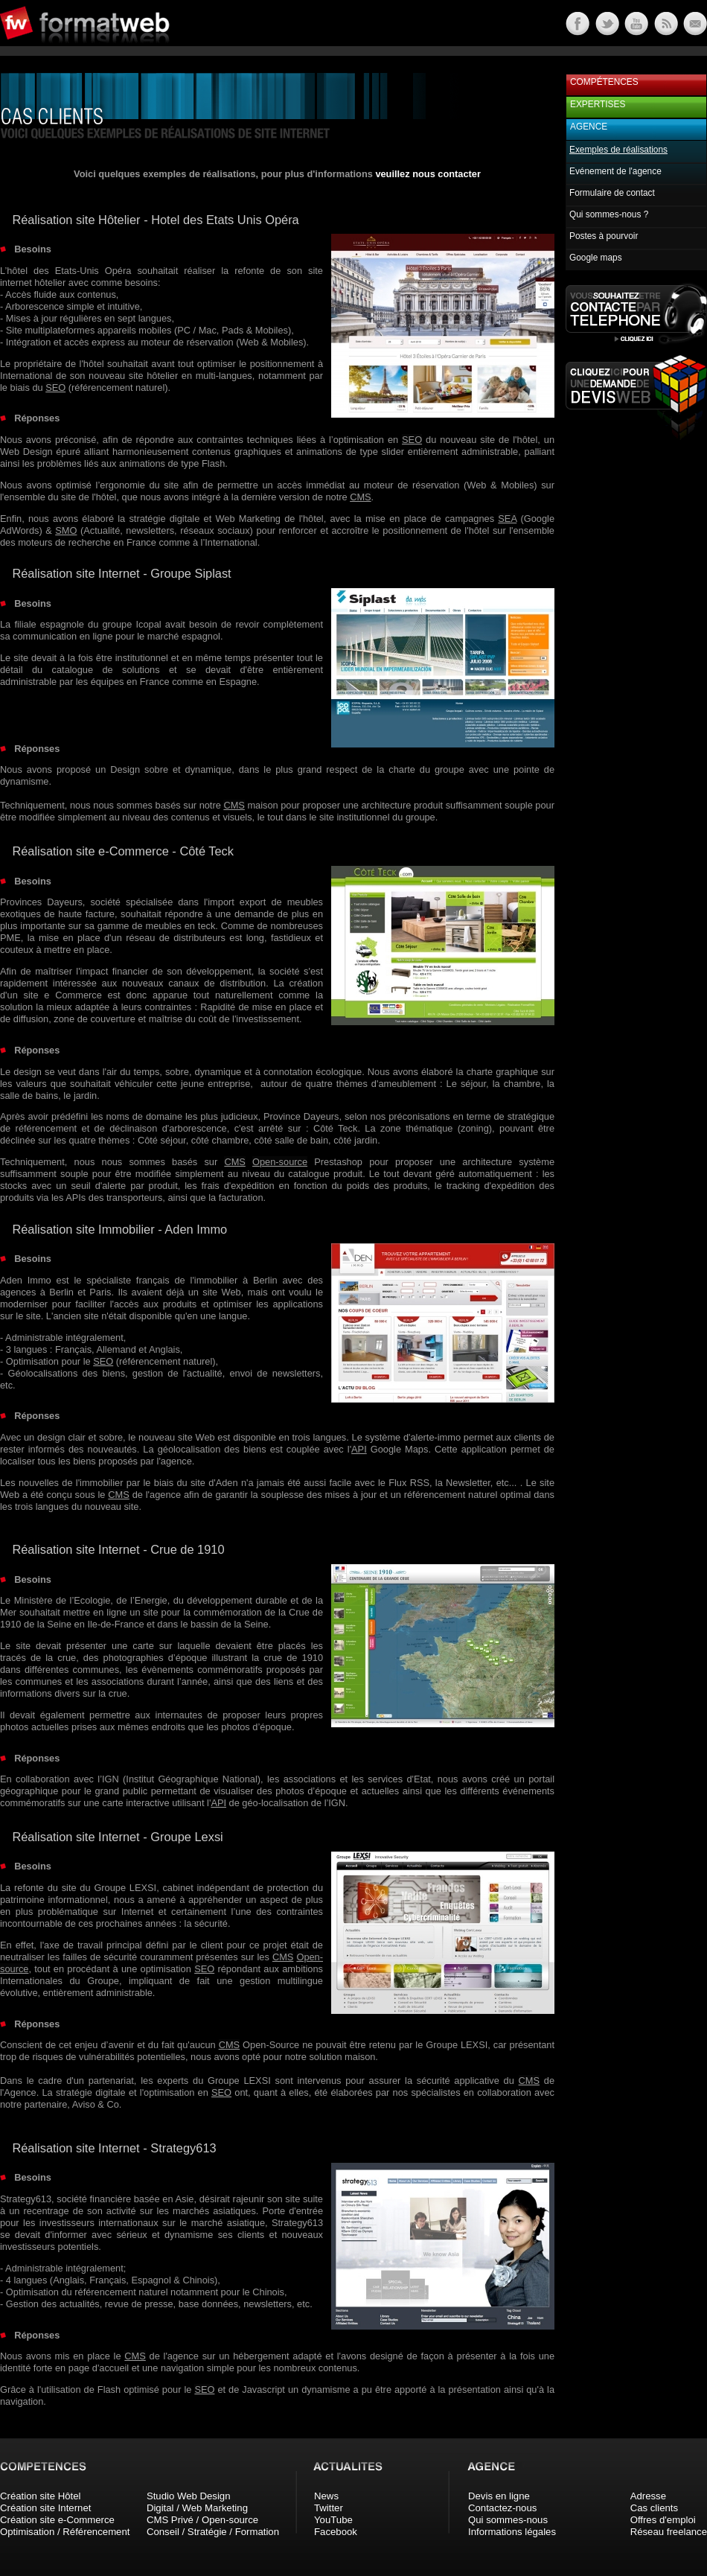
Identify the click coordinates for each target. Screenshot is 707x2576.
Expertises (597, 104)
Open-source (279, 1161)
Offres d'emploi (663, 2519)
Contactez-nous (502, 2507)
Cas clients (654, 2507)
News (326, 2496)
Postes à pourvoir (603, 236)
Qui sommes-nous (508, 2519)
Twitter (328, 2507)
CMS (360, 497)
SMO (66, 530)
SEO (55, 387)
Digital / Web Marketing (197, 2507)
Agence (588, 126)
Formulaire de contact (612, 193)
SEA (507, 518)
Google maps (595, 257)
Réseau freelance (668, 2531)
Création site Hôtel (40, 2496)
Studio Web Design (189, 2496)
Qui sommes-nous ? (608, 214)
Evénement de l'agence (615, 171)
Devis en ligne (499, 2496)
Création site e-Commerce (57, 2519)
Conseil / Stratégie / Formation (213, 2531)
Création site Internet (45, 2507)
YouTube (333, 2519)
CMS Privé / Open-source (202, 2519)
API (359, 1449)
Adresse (648, 2496)
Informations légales (512, 2531)
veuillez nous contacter (428, 173)
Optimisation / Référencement (64, 2531)
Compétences (604, 82)
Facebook (335, 2531)
